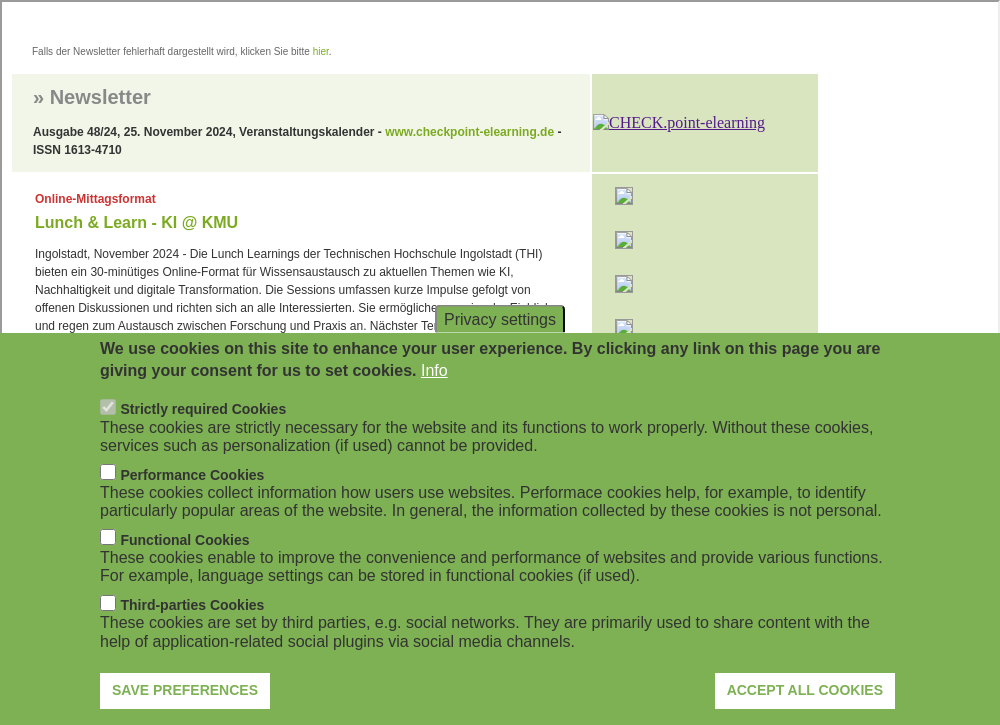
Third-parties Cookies (192, 635)
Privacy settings (500, 348)
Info (434, 400)
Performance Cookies (192, 505)
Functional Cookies (184, 570)
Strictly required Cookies (203, 440)
